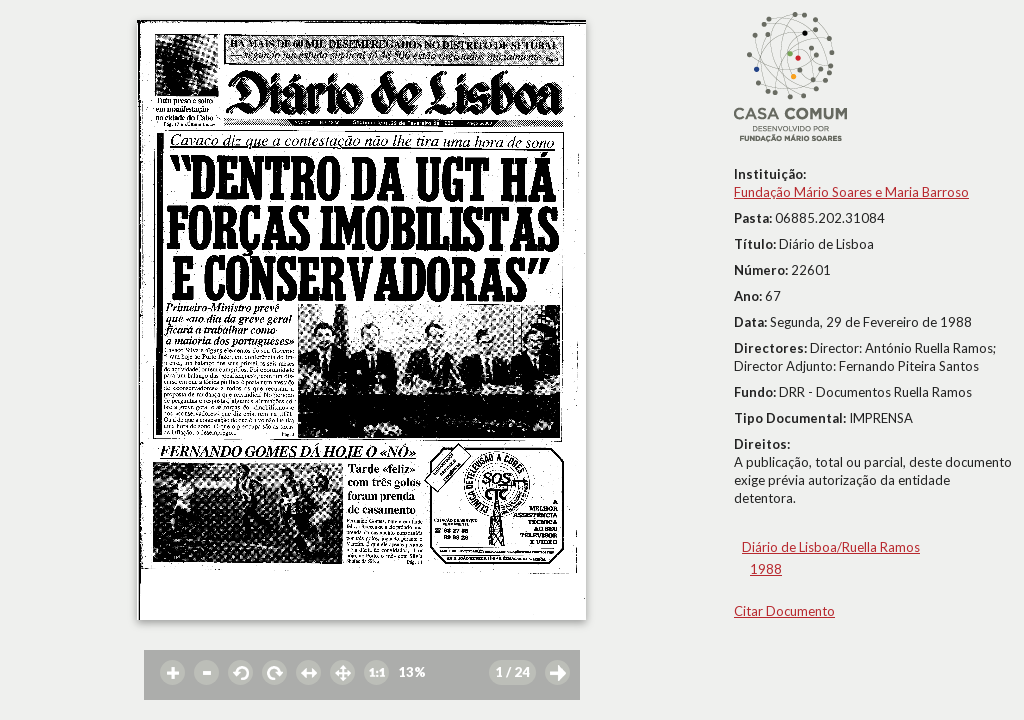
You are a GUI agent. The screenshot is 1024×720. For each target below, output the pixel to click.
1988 (766, 569)
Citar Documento (784, 611)
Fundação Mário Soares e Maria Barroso (851, 192)
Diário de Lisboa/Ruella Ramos (831, 547)
